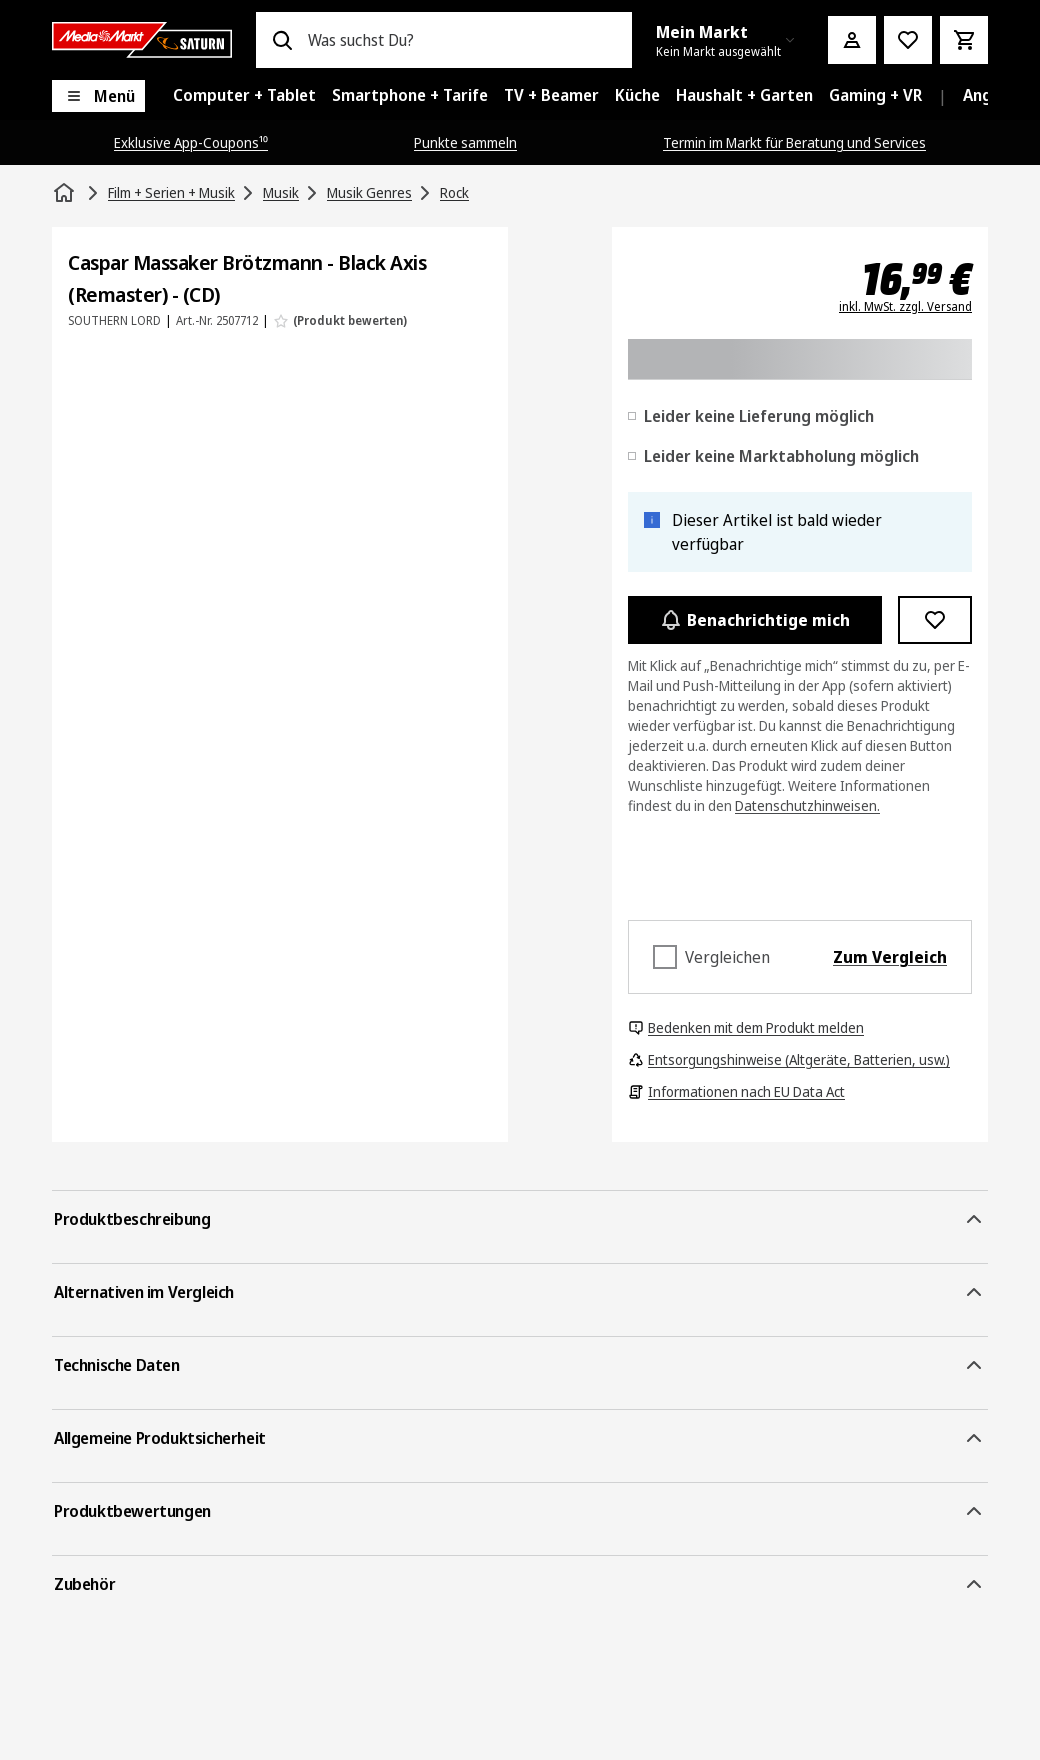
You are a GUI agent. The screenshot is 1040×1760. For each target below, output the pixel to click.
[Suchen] (282, 40)
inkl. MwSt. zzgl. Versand (905, 307)
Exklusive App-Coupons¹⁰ (191, 142)
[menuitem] (244, 96)
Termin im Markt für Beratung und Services (794, 142)
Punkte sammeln (465, 142)
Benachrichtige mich (755, 620)
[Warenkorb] (964, 40)
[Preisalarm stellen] (908, 40)
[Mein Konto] (852, 40)
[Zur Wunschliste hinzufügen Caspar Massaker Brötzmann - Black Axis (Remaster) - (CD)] (935, 620)
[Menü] (98, 96)
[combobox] (462, 40)
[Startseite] (66, 193)
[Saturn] (142, 40)
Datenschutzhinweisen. (807, 805)
